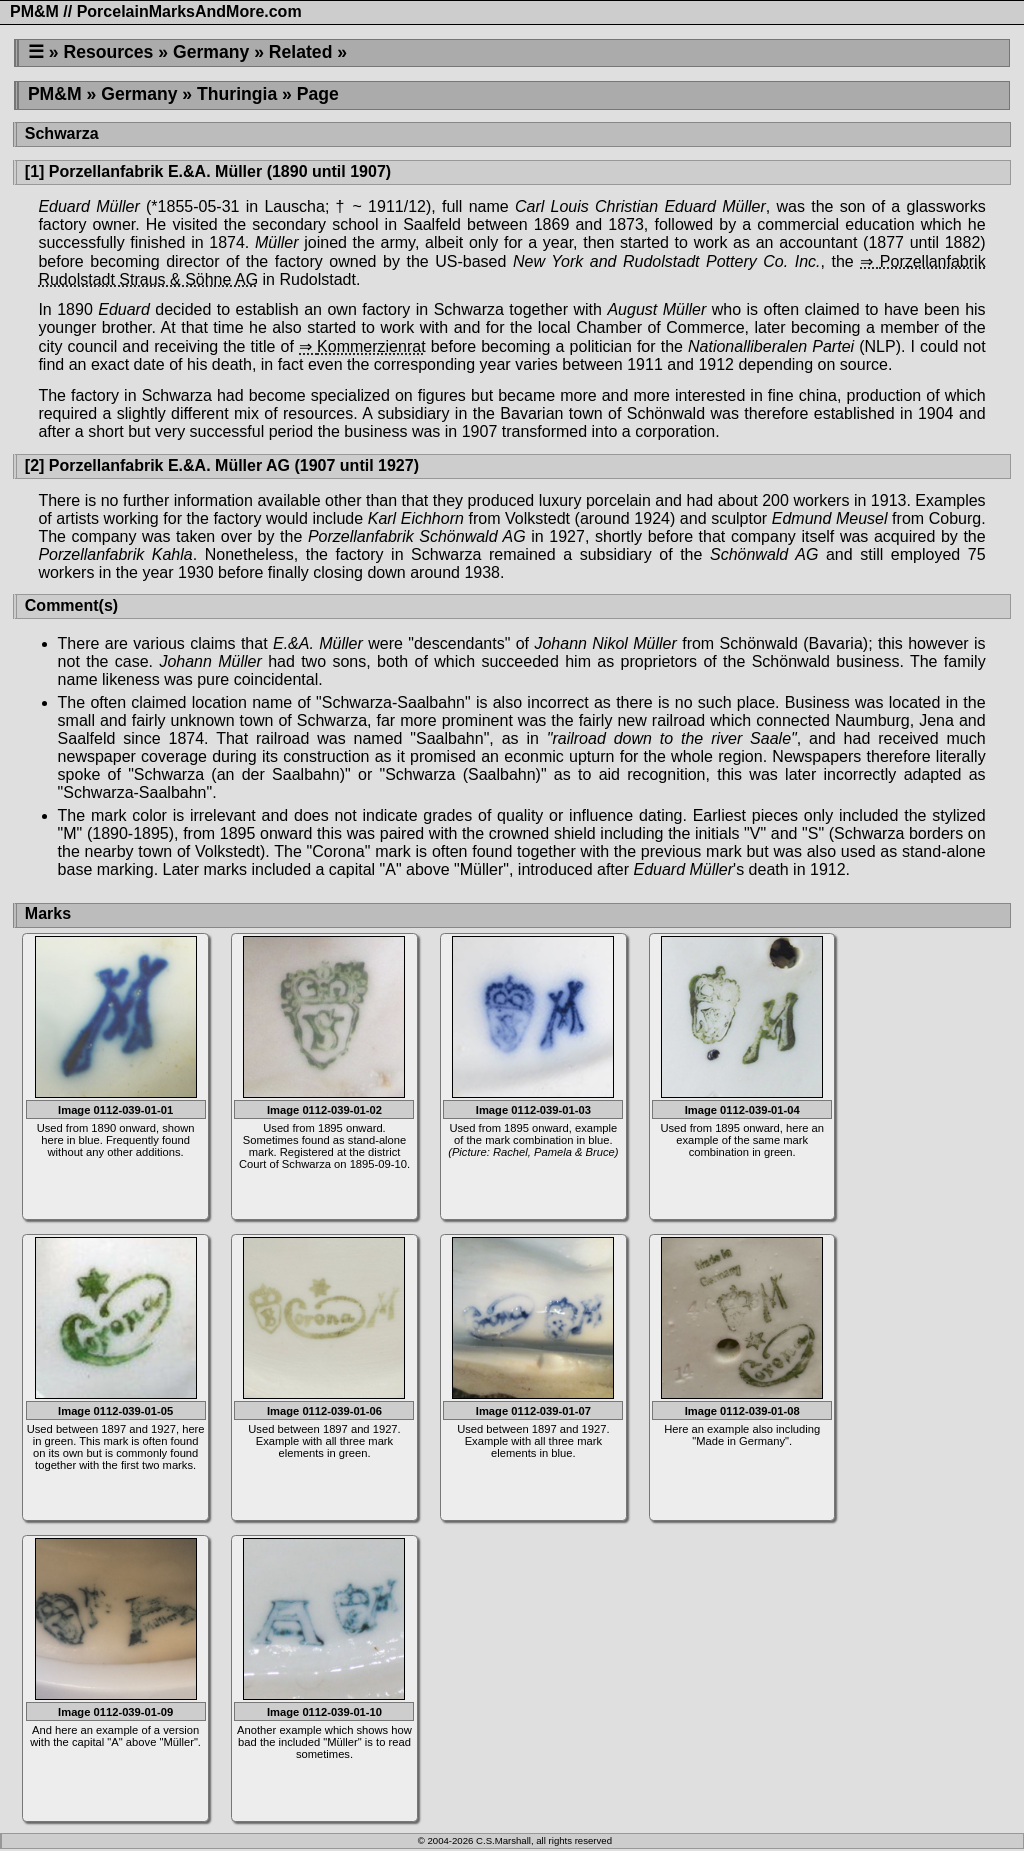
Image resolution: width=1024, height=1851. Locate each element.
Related (301, 52)
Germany (211, 52)
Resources (108, 52)
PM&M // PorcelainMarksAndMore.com (156, 11)
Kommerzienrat (371, 346)
